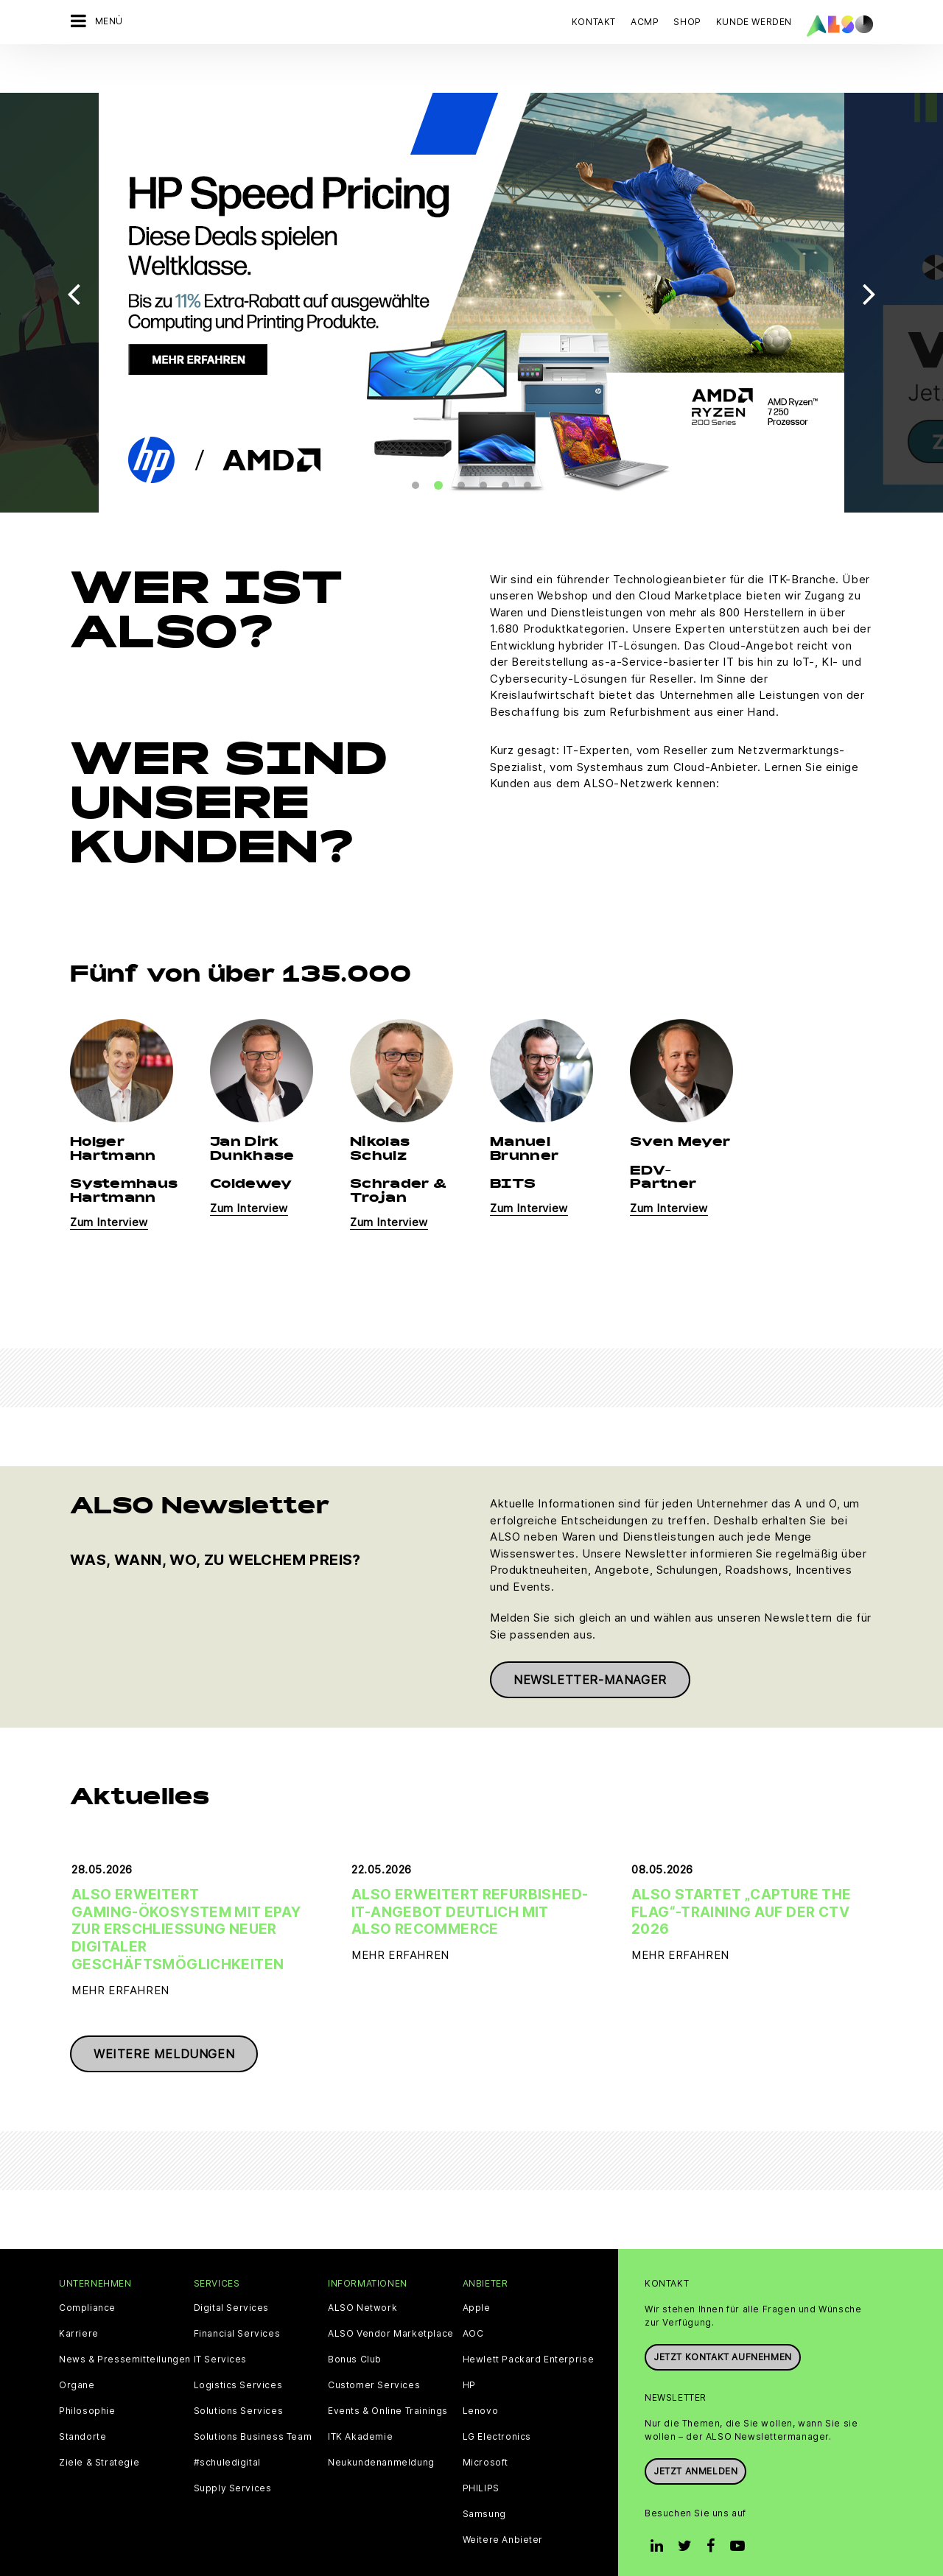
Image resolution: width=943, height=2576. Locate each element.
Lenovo (481, 2373)
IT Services (221, 2322)
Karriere (79, 2296)
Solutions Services (239, 2373)
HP (469, 2348)
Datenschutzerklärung (362, 2547)
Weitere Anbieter (503, 2502)
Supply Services (233, 2451)
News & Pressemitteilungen (125, 2322)
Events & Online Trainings (388, 2373)
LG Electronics (497, 2399)
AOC (473, 2296)
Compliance (87, 2270)
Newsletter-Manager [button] (590, 1642)
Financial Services (237, 2296)
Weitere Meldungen (164, 2016)
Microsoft (485, 2425)
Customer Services (374, 2348)
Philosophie (87, 2373)
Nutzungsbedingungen (543, 2547)
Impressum (451, 2547)
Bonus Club (355, 2322)
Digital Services (232, 2270)
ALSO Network (362, 2270)
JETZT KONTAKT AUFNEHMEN (722, 2319)
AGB (155, 2547)
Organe (77, 2348)
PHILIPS (481, 2451)
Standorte (82, 2399)
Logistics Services (238, 2348)
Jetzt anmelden (695, 2433)
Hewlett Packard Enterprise (529, 2322)
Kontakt (594, 21)
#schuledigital (227, 2425)
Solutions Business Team (253, 2399)
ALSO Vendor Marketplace (391, 2296)
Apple (477, 2270)
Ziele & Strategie (99, 2425)
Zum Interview (109, 1185)
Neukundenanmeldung (381, 2425)
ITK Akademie (360, 2399)
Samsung (484, 2476)
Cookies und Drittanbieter (237, 2547)
